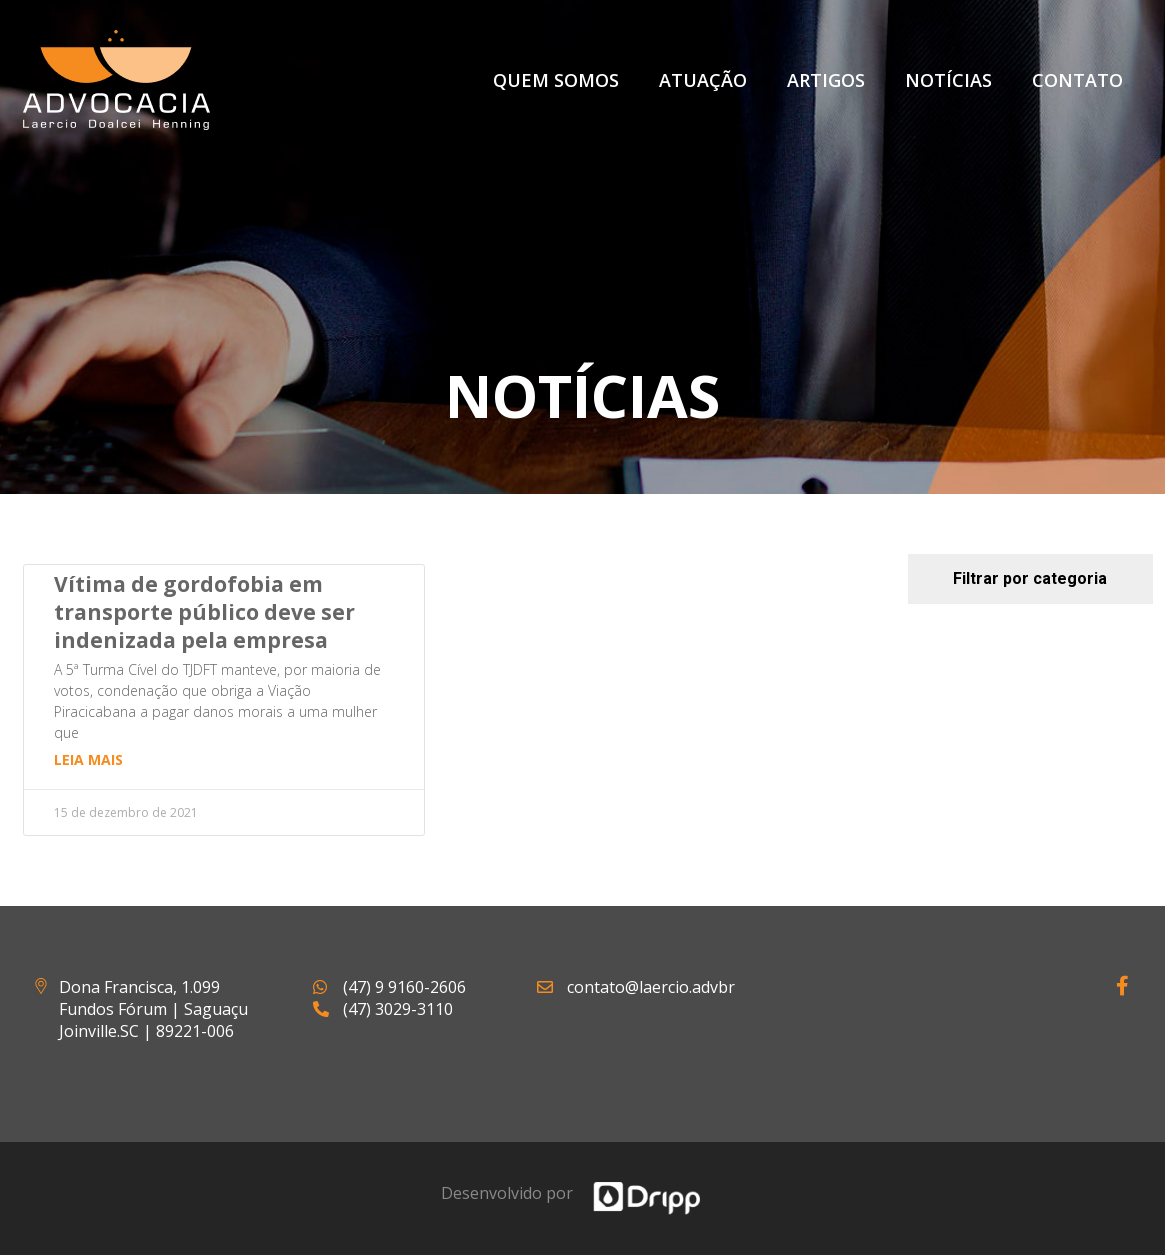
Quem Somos (556, 80)
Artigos (826, 80)
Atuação (703, 80)
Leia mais (88, 759)
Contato (1077, 80)
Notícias (948, 80)
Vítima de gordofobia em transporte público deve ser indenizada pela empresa (204, 612)
